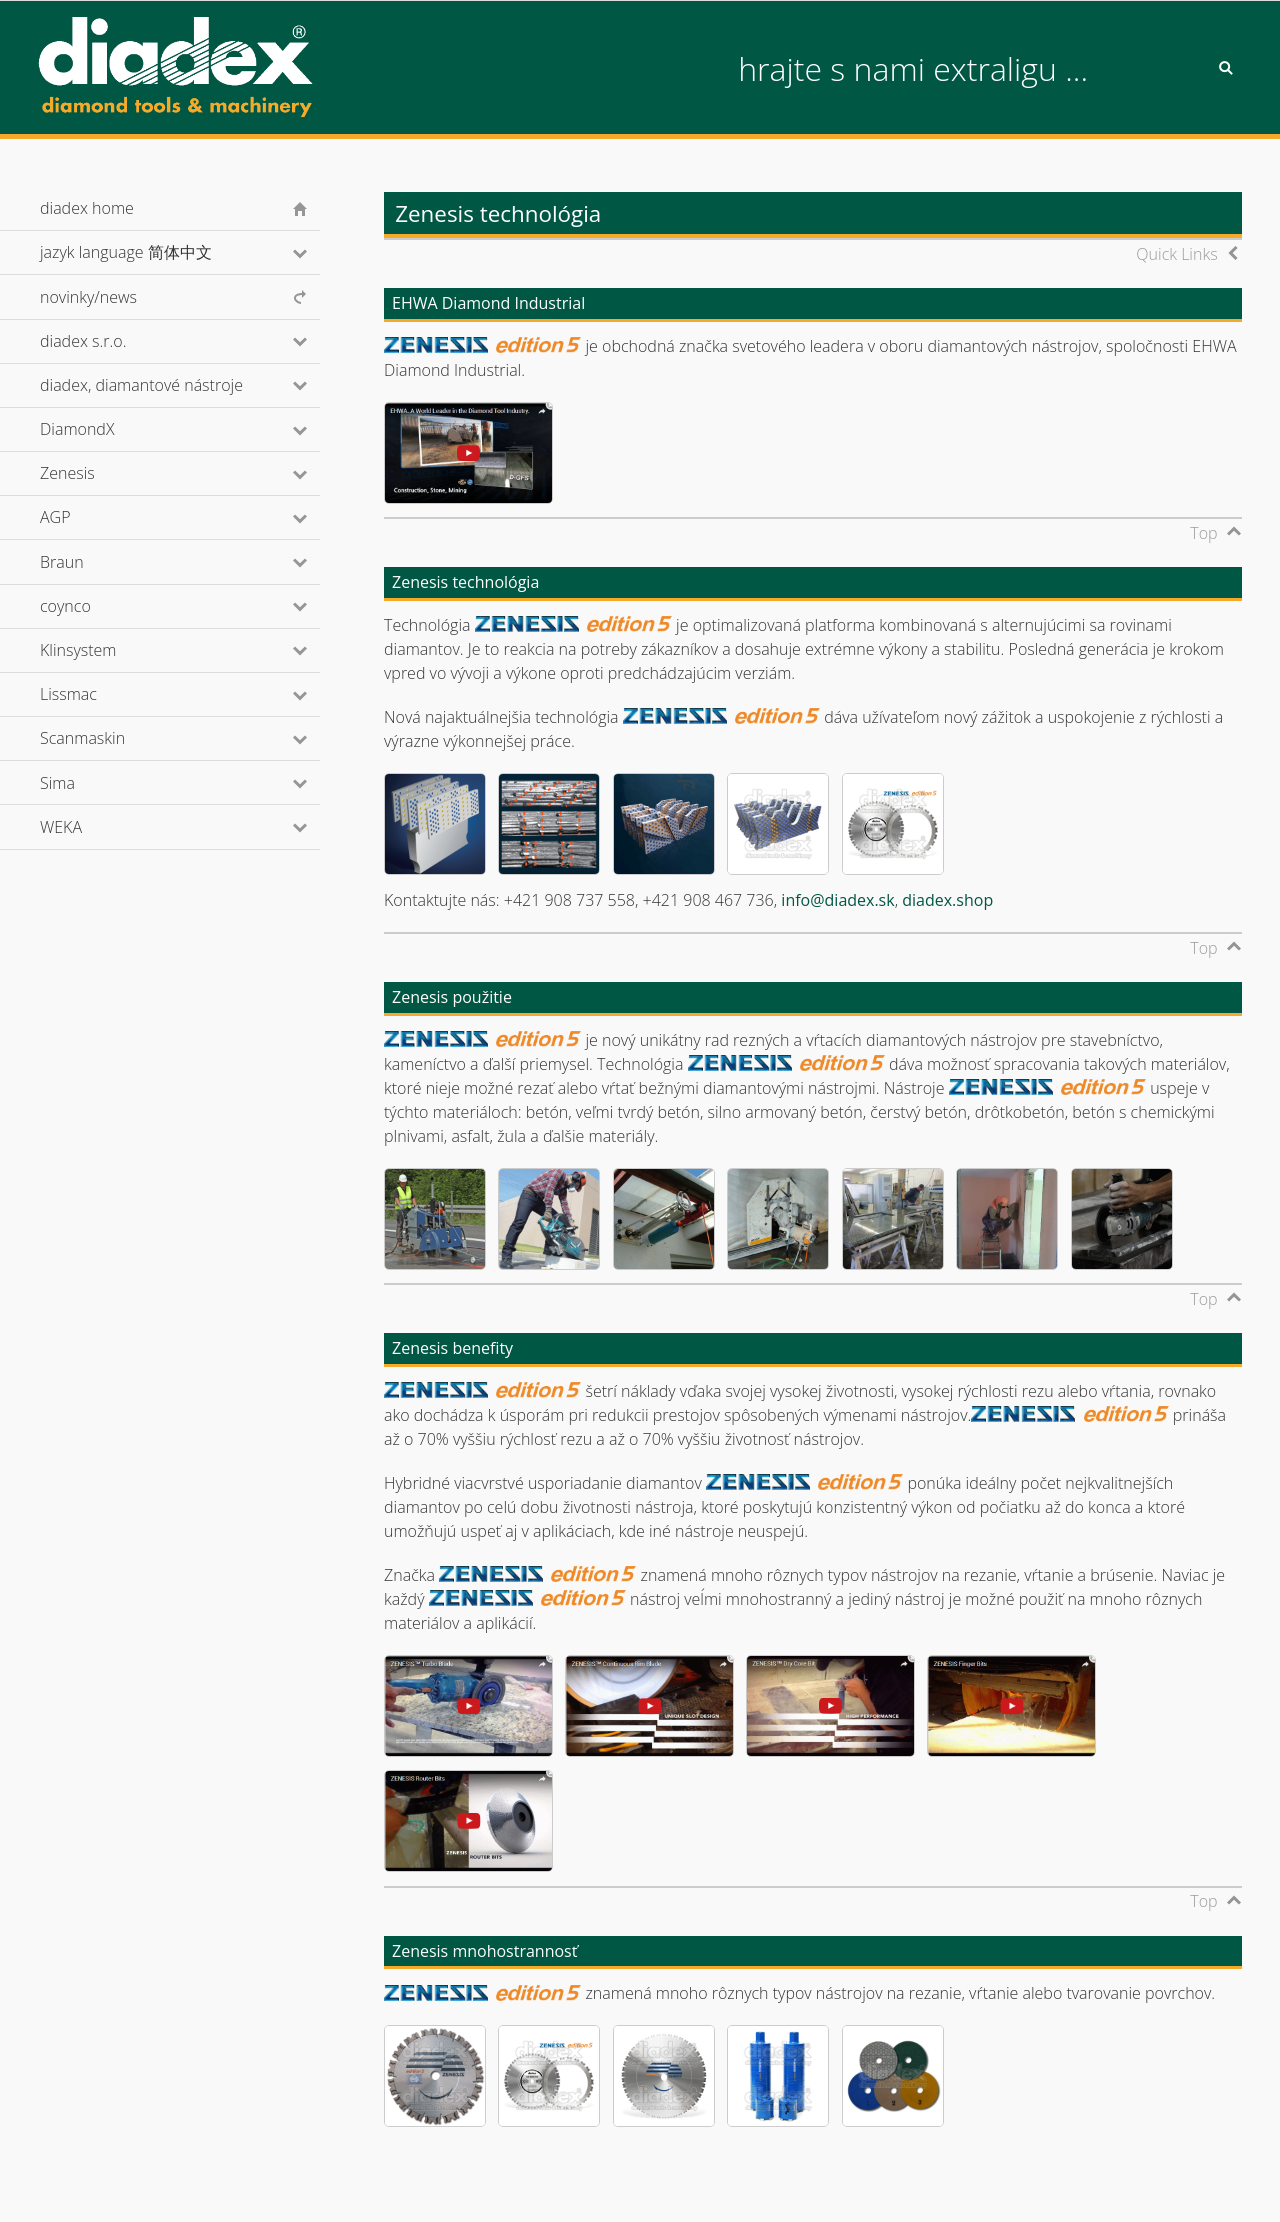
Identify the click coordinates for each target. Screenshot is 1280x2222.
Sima (84, 783)
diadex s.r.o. (110, 341)
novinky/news (88, 297)
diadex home (87, 208)
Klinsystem (105, 650)
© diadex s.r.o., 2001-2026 (121, 2186)
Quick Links (1176, 254)
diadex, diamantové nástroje (168, 385)
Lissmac (95, 694)
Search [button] (1226, 68)
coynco (92, 606)
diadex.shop (947, 900)
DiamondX (104, 429)
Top (1203, 533)
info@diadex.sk (837, 900)
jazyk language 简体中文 (152, 252)
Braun (88, 562)
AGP (82, 517)
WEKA (88, 827)
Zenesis (94, 473)
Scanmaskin (109, 738)
